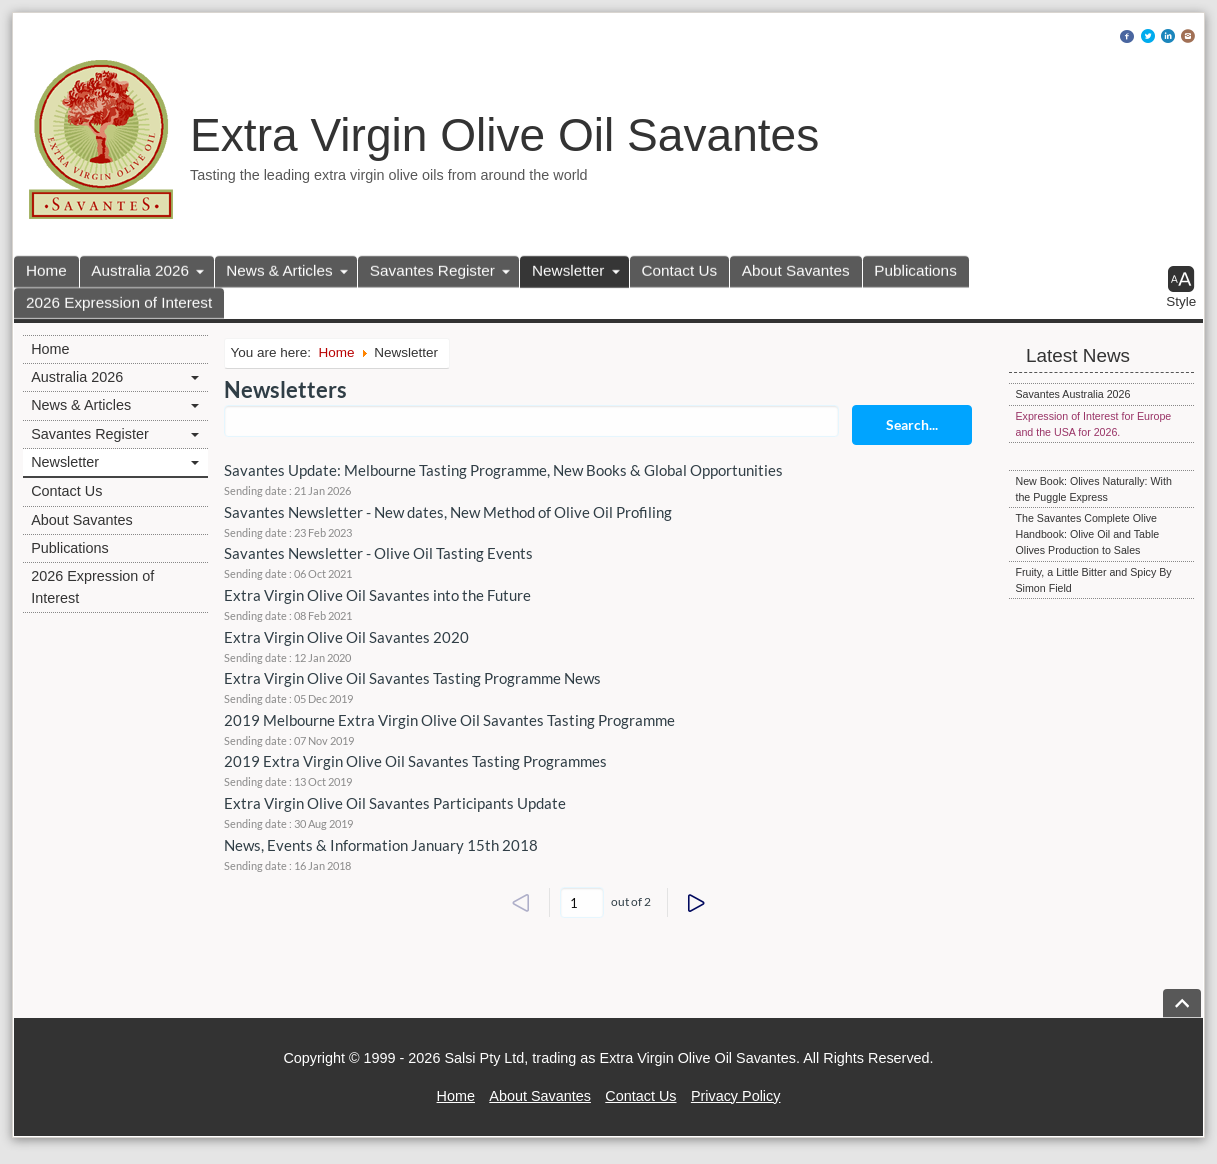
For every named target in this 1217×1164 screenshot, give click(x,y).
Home (46, 270)
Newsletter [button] (568, 270)
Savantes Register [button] (432, 270)
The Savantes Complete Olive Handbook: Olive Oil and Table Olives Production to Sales (1087, 534)
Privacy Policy (736, 1096)
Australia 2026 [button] (140, 270)
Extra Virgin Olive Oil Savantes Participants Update (395, 803)
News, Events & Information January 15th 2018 (381, 845)
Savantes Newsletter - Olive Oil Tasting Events (378, 553)
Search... (912, 424)
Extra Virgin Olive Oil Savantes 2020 (346, 637)
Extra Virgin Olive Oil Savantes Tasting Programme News (412, 678)
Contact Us (680, 270)
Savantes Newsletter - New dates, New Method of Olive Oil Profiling (448, 512)
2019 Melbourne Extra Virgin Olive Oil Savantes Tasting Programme (449, 720)
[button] (1181, 288)
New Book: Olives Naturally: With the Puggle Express (1093, 489)
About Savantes (796, 270)
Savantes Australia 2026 (1072, 394)
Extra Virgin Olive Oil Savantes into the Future (377, 595)
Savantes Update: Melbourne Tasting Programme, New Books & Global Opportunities (503, 470)
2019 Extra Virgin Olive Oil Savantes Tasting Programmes (415, 761)
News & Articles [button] (279, 270)
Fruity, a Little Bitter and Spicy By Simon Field (1093, 580)
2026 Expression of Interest (119, 302)
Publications (915, 270)
